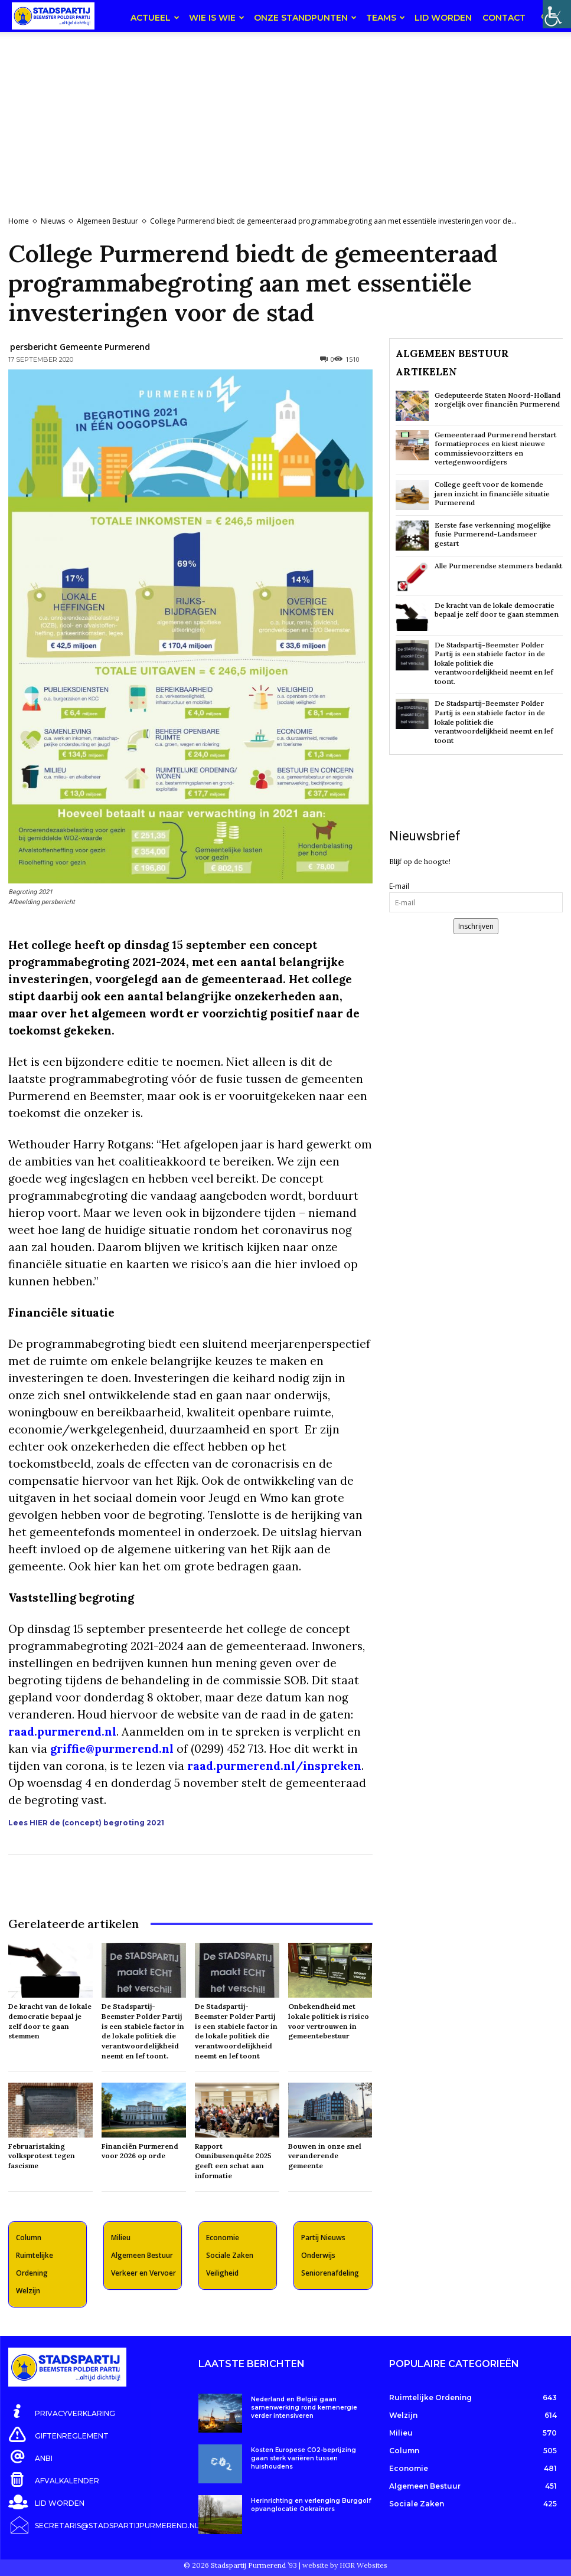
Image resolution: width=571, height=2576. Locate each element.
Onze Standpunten (305, 17)
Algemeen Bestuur (107, 221)
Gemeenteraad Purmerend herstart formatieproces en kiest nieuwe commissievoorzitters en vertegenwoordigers (495, 448)
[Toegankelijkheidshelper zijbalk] (557, 14)
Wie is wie (216, 17)
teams (385, 17)
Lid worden (443, 17)
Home (18, 221)
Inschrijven (476, 926)
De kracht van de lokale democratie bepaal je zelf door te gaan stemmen (50, 2021)
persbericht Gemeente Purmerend (80, 346)
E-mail (399, 886)
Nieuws (53, 221)
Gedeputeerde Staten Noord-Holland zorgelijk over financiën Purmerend (497, 400)
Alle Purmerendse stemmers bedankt (498, 565)
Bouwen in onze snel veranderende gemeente (324, 2156)
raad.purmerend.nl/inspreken (274, 1766)
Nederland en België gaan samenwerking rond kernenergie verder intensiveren (304, 2407)
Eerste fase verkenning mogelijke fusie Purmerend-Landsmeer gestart (493, 534)
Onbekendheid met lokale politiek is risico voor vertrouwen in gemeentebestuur (328, 2021)
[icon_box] (61, 2411)
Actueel (155, 17)
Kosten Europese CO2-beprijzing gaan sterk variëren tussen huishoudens (303, 2458)
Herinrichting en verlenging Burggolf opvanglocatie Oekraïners (311, 2505)
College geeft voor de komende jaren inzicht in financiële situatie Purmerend (492, 493)
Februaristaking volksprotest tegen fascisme (41, 2156)
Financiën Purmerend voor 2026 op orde (140, 2151)
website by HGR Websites (344, 2561)
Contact (504, 17)
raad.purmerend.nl (62, 1731)
